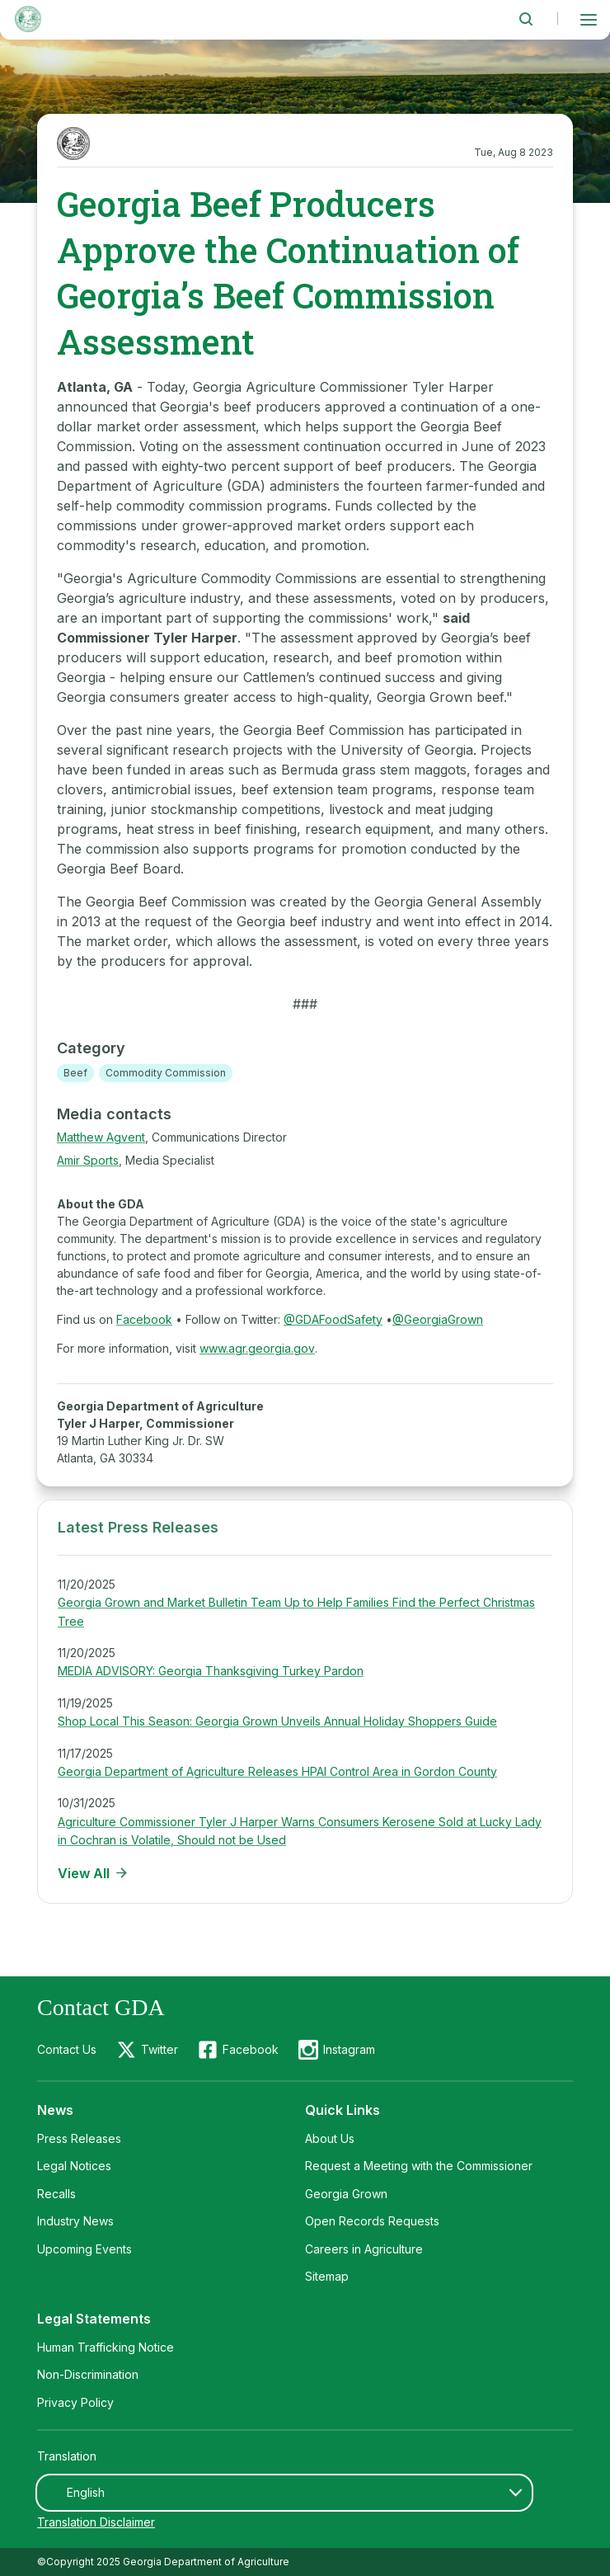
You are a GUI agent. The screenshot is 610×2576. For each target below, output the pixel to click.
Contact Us (66, 2049)
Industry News (75, 2221)
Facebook (144, 1319)
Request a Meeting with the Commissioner (419, 2166)
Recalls (56, 2194)
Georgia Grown (346, 2194)
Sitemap (327, 2276)
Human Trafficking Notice (105, 2347)
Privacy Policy (75, 2402)
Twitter (159, 2049)
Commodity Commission (166, 1073)
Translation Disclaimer (96, 2522)
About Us (329, 2138)
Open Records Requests (372, 2221)
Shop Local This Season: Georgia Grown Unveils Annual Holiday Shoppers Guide (277, 1721)
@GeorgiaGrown (437, 1319)
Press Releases (79, 2138)
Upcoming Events (84, 2249)
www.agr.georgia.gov (257, 1348)
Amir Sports (88, 1160)
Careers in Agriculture (364, 2249)
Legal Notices (74, 2166)
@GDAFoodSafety (333, 1319)
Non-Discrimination (87, 2374)
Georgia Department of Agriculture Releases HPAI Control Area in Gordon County (277, 1771)
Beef (75, 1073)
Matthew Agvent (101, 1137)
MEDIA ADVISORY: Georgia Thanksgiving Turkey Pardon (211, 1671)
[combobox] (284, 2492)
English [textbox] (86, 2492)
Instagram (349, 2049)
